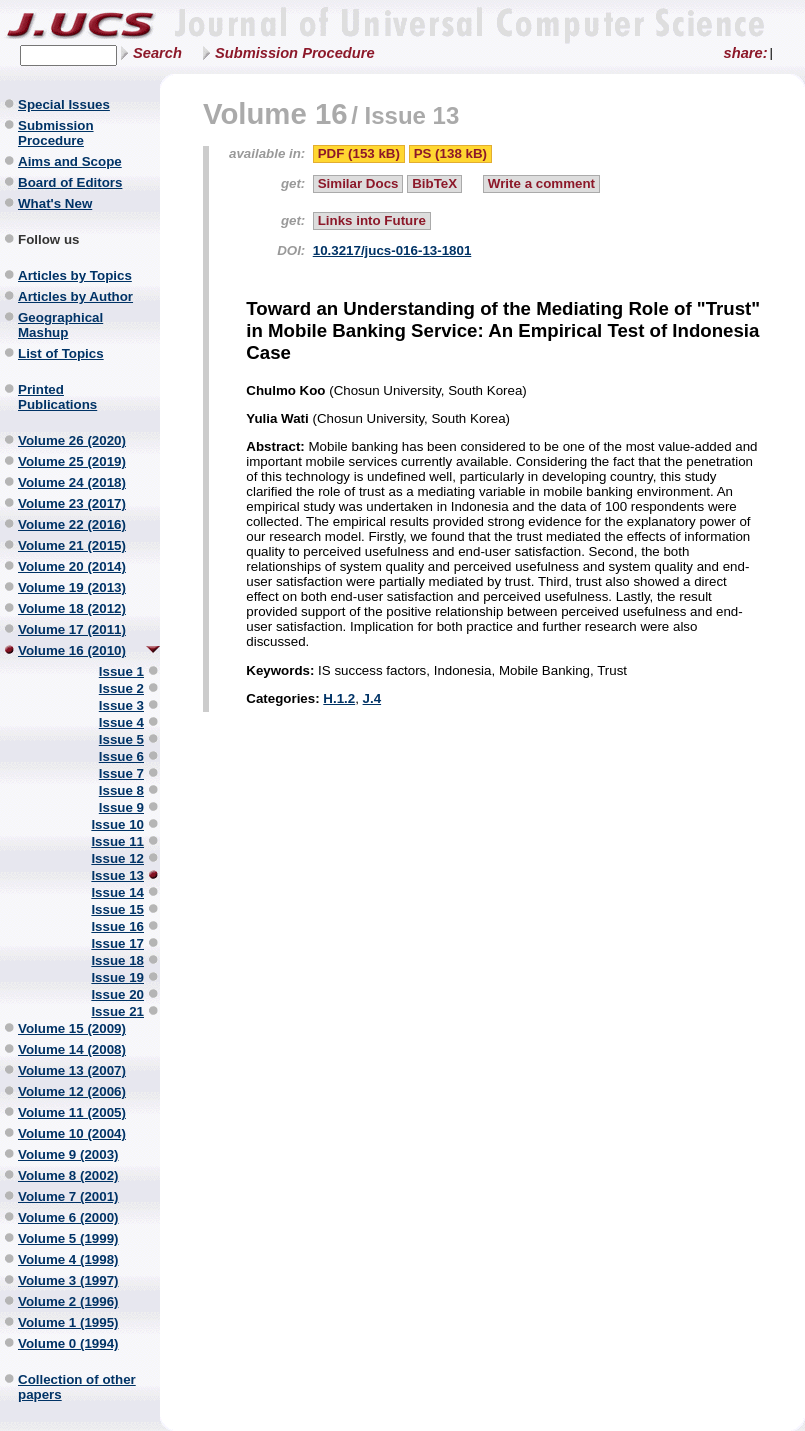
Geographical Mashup (60, 325)
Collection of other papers (77, 1387)
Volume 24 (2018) (72, 482)
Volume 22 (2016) (72, 524)
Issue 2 (121, 688)
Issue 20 (117, 994)
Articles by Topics (75, 275)
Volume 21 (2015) (72, 545)
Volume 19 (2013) (72, 587)
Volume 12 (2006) (72, 1091)
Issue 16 (117, 926)
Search (157, 53)
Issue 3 (121, 705)
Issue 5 (121, 739)
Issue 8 (121, 790)
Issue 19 (117, 977)
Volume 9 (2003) (68, 1154)
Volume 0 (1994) (68, 1343)
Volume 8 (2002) (68, 1175)
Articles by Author (75, 296)
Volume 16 (275, 113)
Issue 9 (121, 807)
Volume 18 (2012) (72, 608)
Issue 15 (117, 909)
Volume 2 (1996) (68, 1301)
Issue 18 (117, 960)
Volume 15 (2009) (72, 1028)
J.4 (372, 698)
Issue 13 (117, 875)
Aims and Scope (70, 161)
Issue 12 (117, 858)
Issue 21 (117, 1011)
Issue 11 (117, 841)
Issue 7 (121, 773)
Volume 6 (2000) (68, 1217)
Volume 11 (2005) (72, 1112)
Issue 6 (121, 756)
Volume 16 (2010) (72, 650)
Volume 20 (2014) (72, 566)
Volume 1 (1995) (68, 1322)
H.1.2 (339, 698)
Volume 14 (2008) (72, 1049)
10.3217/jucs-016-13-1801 (392, 250)
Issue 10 (117, 824)
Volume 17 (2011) (72, 629)
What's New (55, 203)
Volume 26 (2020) (72, 440)
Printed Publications (57, 397)
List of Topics (61, 353)
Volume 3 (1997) (68, 1280)
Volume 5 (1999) (68, 1238)
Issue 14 (117, 892)
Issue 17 (117, 943)
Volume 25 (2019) (72, 461)
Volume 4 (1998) (68, 1259)
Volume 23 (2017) (72, 503)
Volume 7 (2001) (68, 1196)
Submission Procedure (295, 53)
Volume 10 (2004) (72, 1133)
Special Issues (64, 104)
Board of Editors (70, 182)
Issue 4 (121, 722)
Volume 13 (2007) (72, 1070)
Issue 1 (121, 671)
